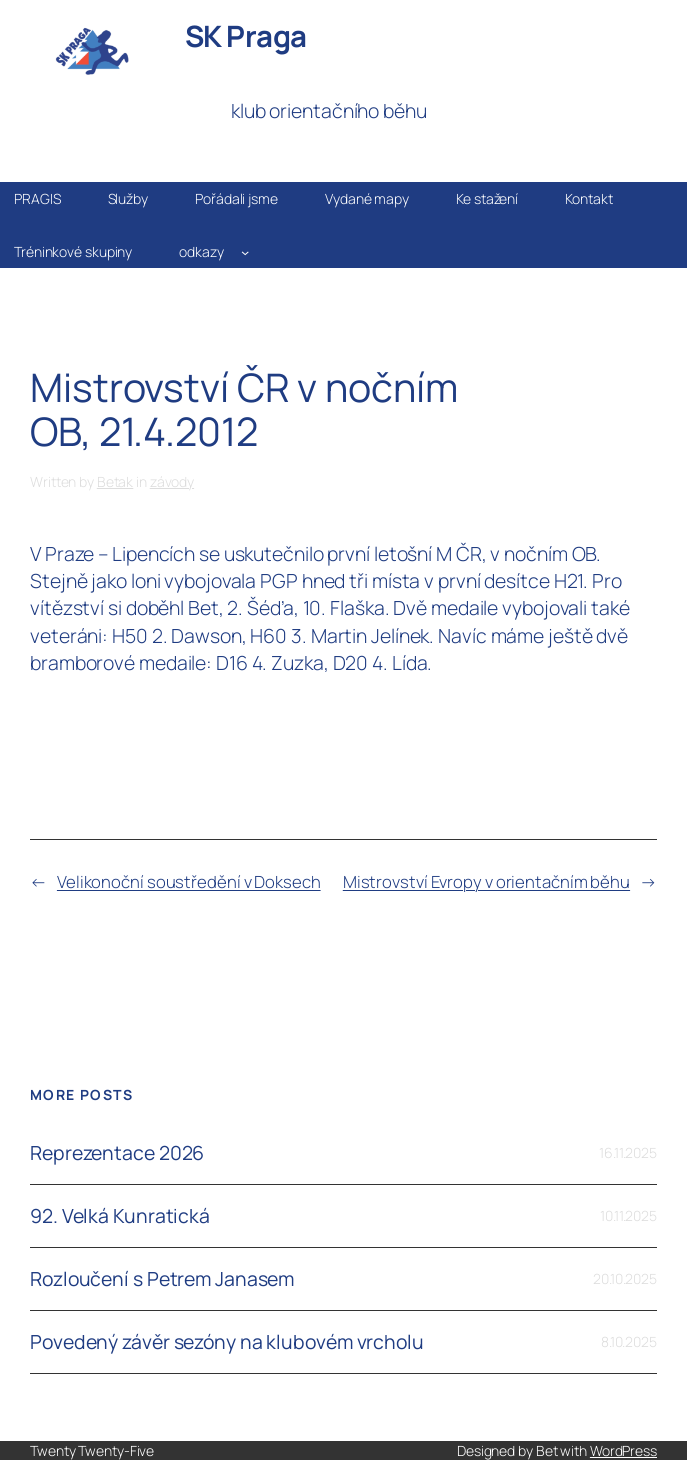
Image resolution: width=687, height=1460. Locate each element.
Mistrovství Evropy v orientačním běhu (486, 881)
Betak (115, 481)
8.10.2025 (629, 1341)
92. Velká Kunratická (120, 1216)
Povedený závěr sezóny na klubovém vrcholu (227, 1342)
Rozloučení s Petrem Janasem (162, 1279)
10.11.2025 (628, 1215)
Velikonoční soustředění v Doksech (189, 881)
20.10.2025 (625, 1278)
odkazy (201, 251)
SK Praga (246, 36)
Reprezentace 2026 (117, 1153)
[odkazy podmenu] (245, 251)
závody (172, 481)
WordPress (623, 1450)
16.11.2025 (628, 1152)
